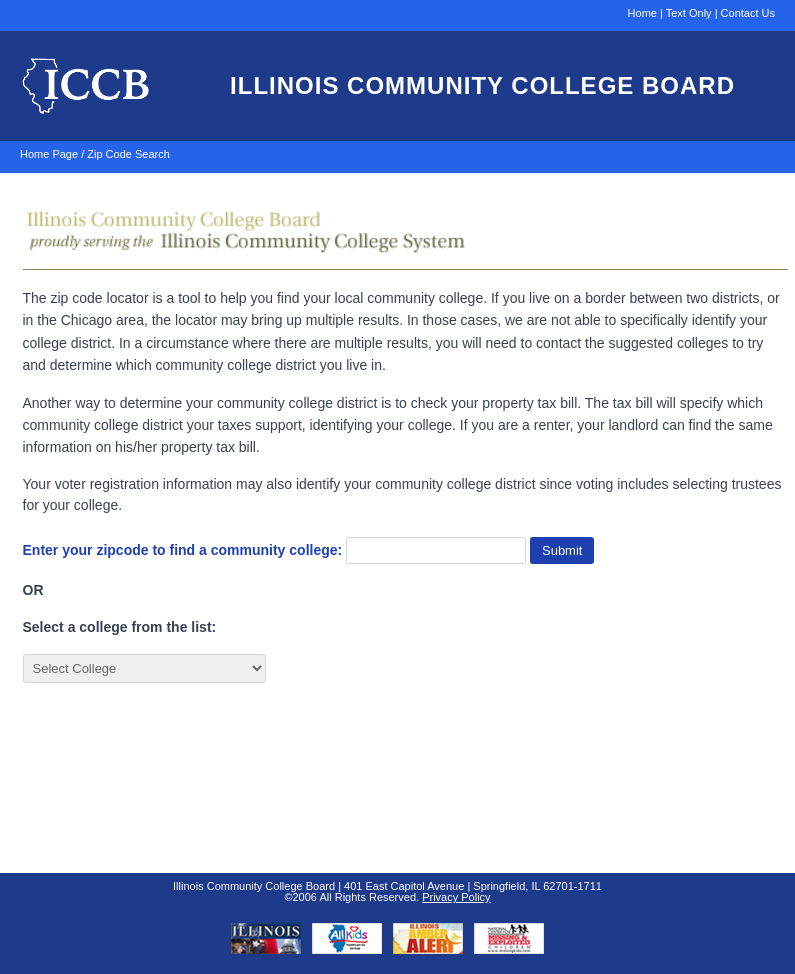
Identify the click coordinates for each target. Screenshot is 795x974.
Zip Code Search (128, 154)
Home (642, 13)
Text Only (689, 13)
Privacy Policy (456, 897)
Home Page (49, 154)
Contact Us (748, 13)
